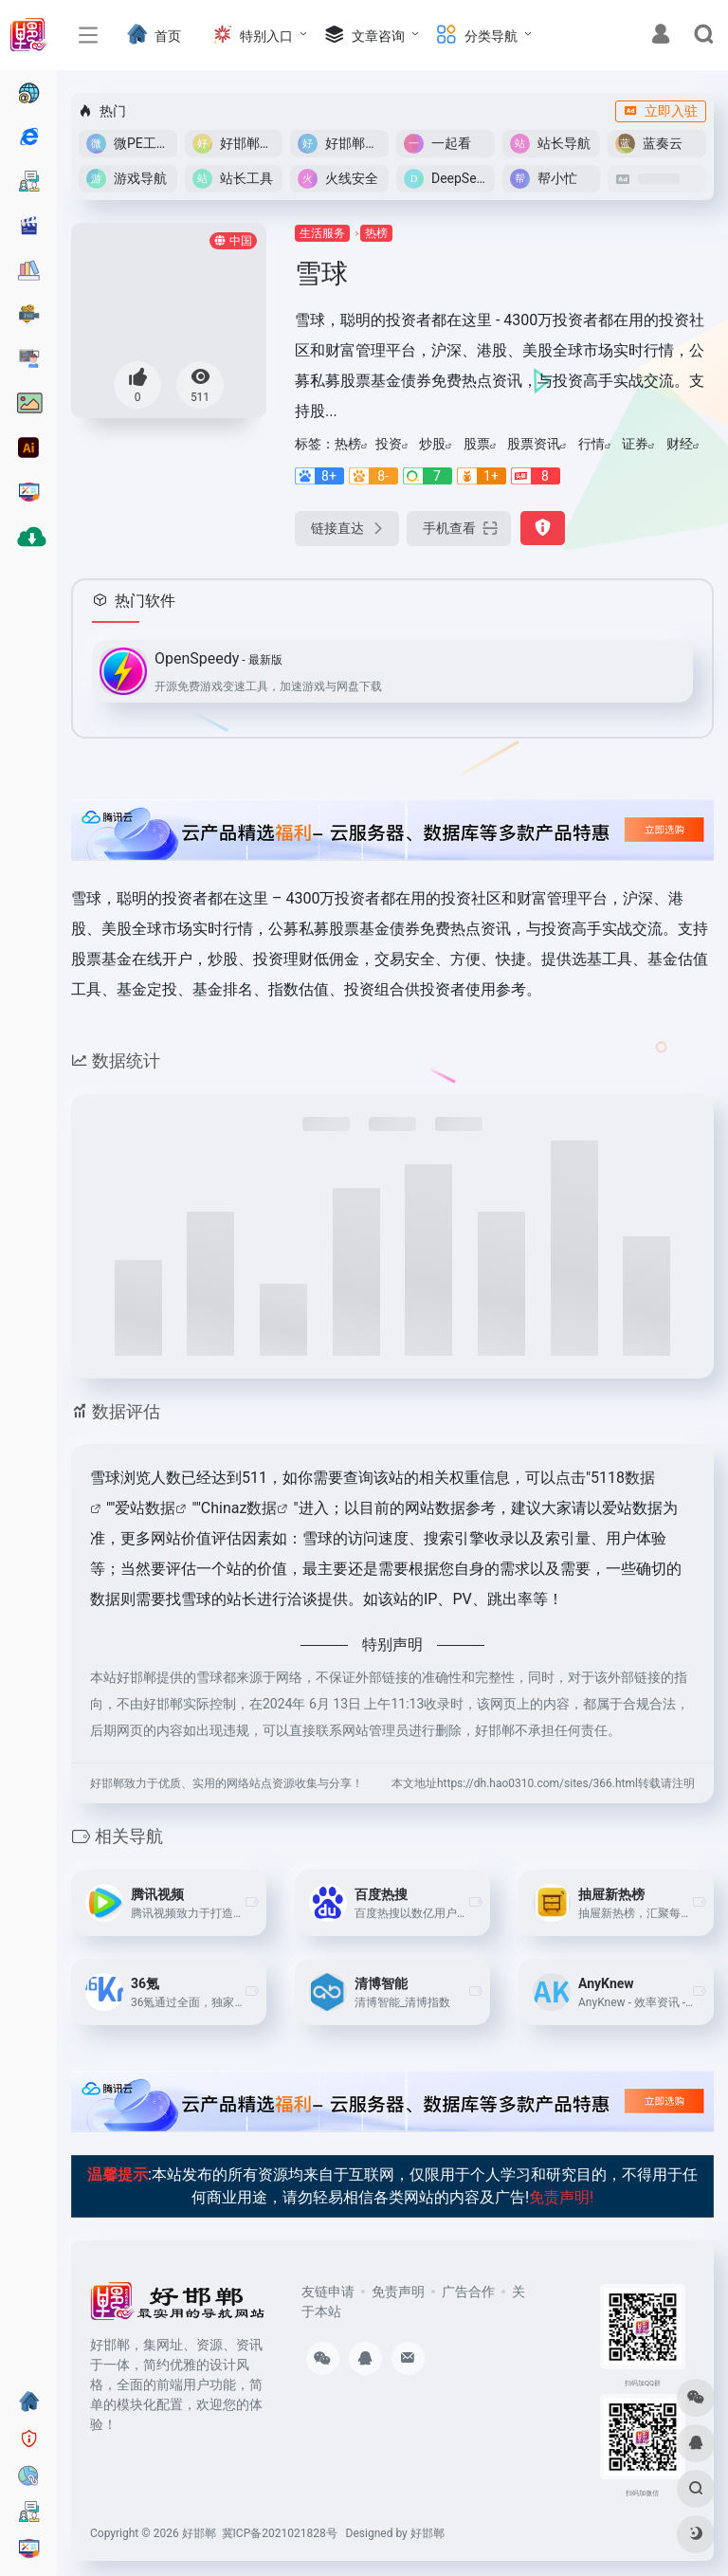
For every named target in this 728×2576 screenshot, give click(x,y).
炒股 (432, 443)
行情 (591, 443)
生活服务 (322, 233)
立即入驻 (661, 111)
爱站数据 (145, 1508)
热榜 (376, 233)
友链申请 (328, 2291)
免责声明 (398, 2291)
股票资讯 (533, 443)
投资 (388, 443)
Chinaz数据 (239, 1508)
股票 (477, 443)
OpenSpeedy (218, 658)
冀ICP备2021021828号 (279, 2533)
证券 (635, 443)
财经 (679, 443)
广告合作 (468, 2291)
